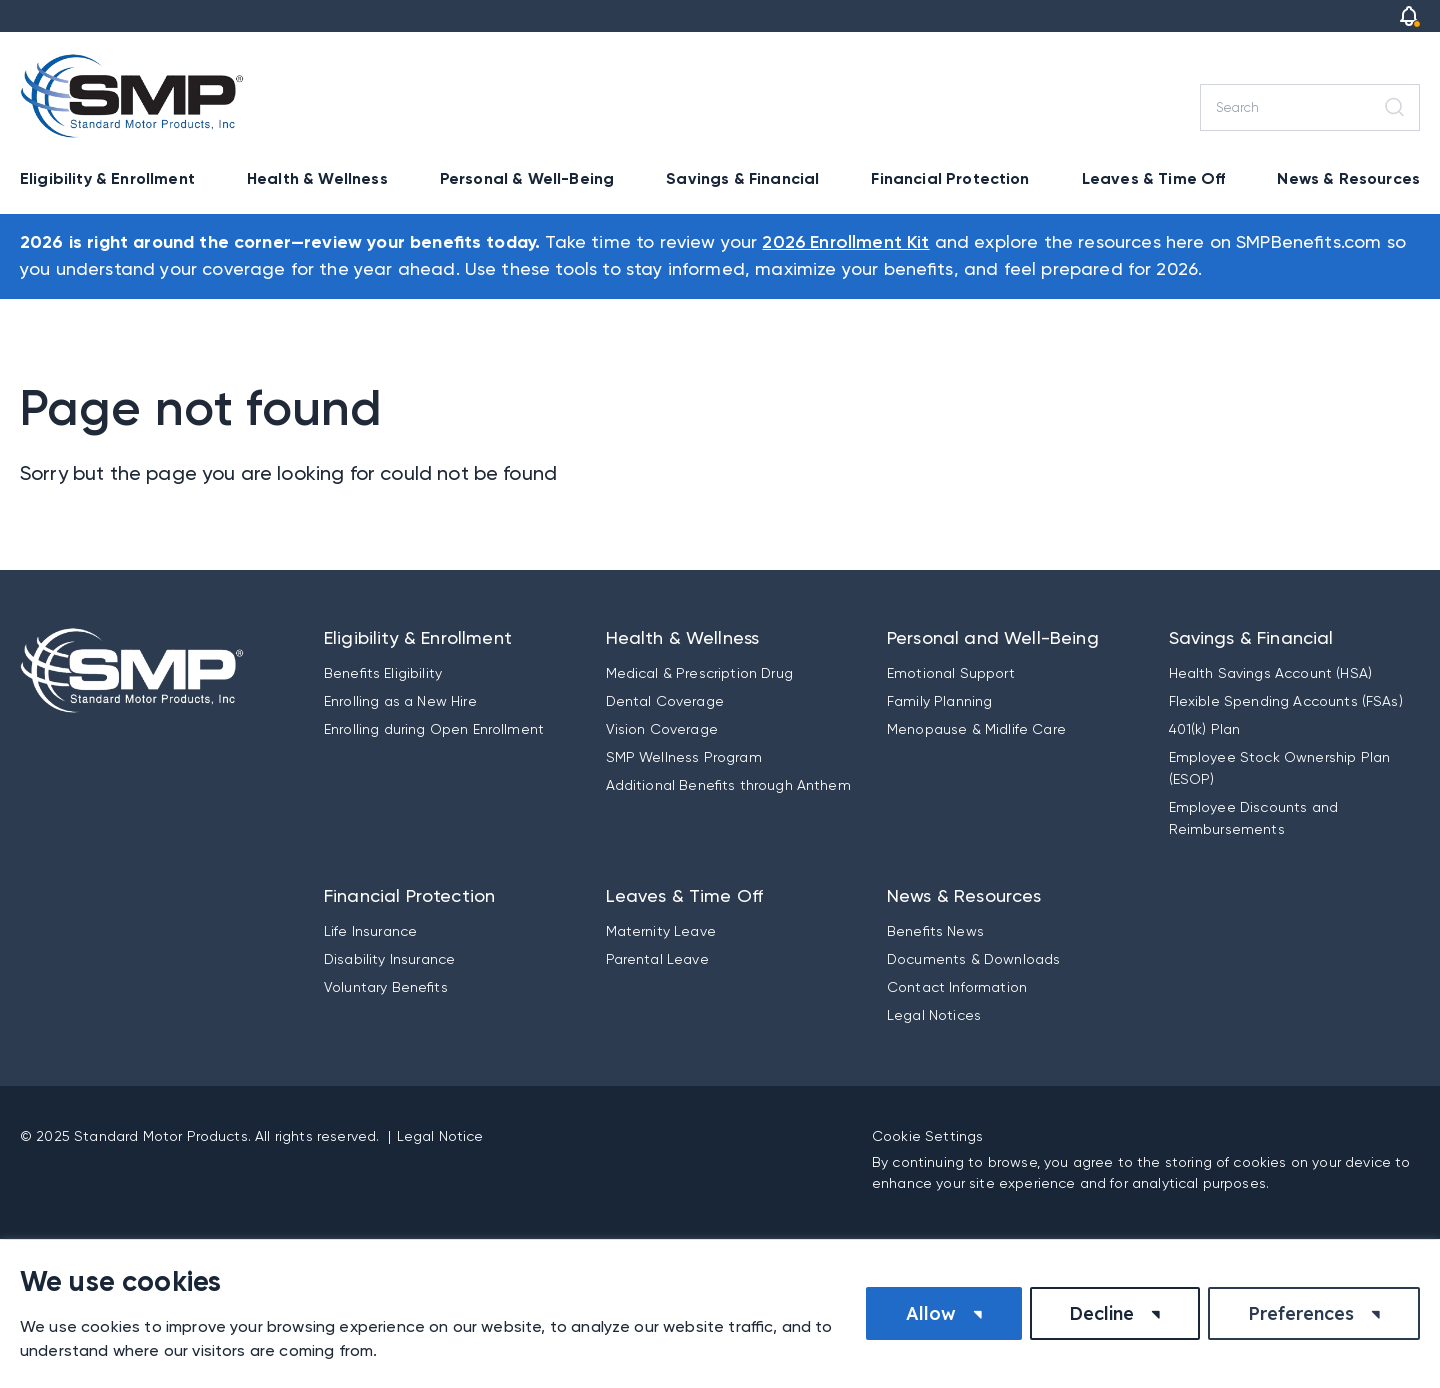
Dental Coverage (665, 701)
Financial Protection (950, 178)
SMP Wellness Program (684, 757)
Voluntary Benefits (386, 987)
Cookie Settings (927, 1136)
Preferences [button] (1301, 1313)
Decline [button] (1101, 1313)
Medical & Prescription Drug (699, 673)
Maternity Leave (661, 931)
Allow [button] (931, 1313)
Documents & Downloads (973, 959)
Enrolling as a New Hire (400, 701)
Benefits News (935, 931)
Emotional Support (951, 673)
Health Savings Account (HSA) (1270, 673)
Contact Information (957, 987)
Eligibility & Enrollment (107, 178)
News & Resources (1348, 178)
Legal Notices (934, 1015)
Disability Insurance (389, 959)
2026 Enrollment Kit (845, 243)
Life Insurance (370, 931)
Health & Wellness (317, 178)
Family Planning (939, 701)
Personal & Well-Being (527, 178)
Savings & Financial (742, 178)
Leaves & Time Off (1154, 178)
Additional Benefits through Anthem (728, 785)
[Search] (1310, 107)
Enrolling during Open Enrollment (434, 729)
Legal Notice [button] (440, 1136)
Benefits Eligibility (383, 673)
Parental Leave (657, 959)
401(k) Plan (1205, 729)
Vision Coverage (662, 729)
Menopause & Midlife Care (976, 729)
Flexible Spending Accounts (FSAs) (1286, 701)
